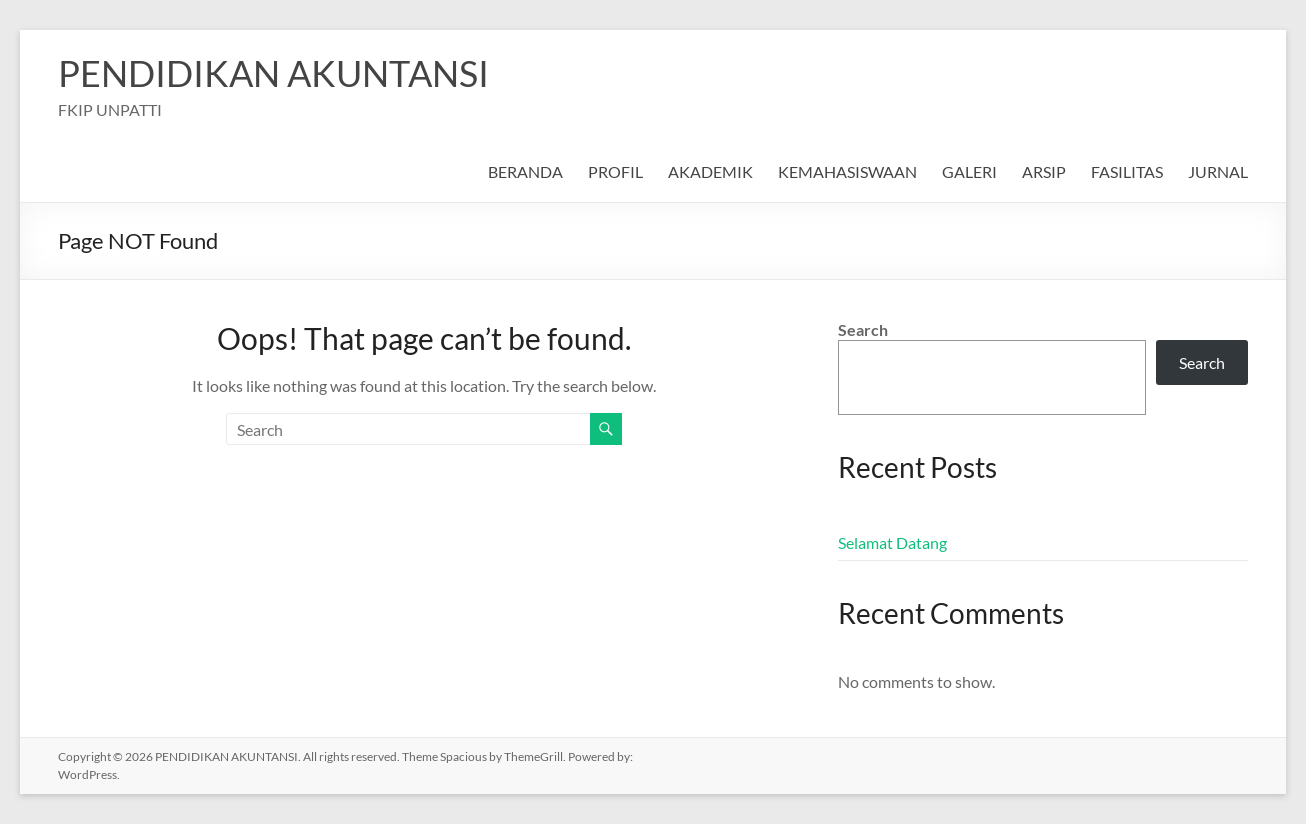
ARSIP (1044, 171)
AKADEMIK (710, 171)
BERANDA (525, 171)
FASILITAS (1127, 171)
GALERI (969, 171)
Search (863, 329)
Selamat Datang (892, 542)
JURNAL (1218, 171)
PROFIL (615, 171)
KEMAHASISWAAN (847, 171)
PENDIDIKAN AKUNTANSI (273, 73)
